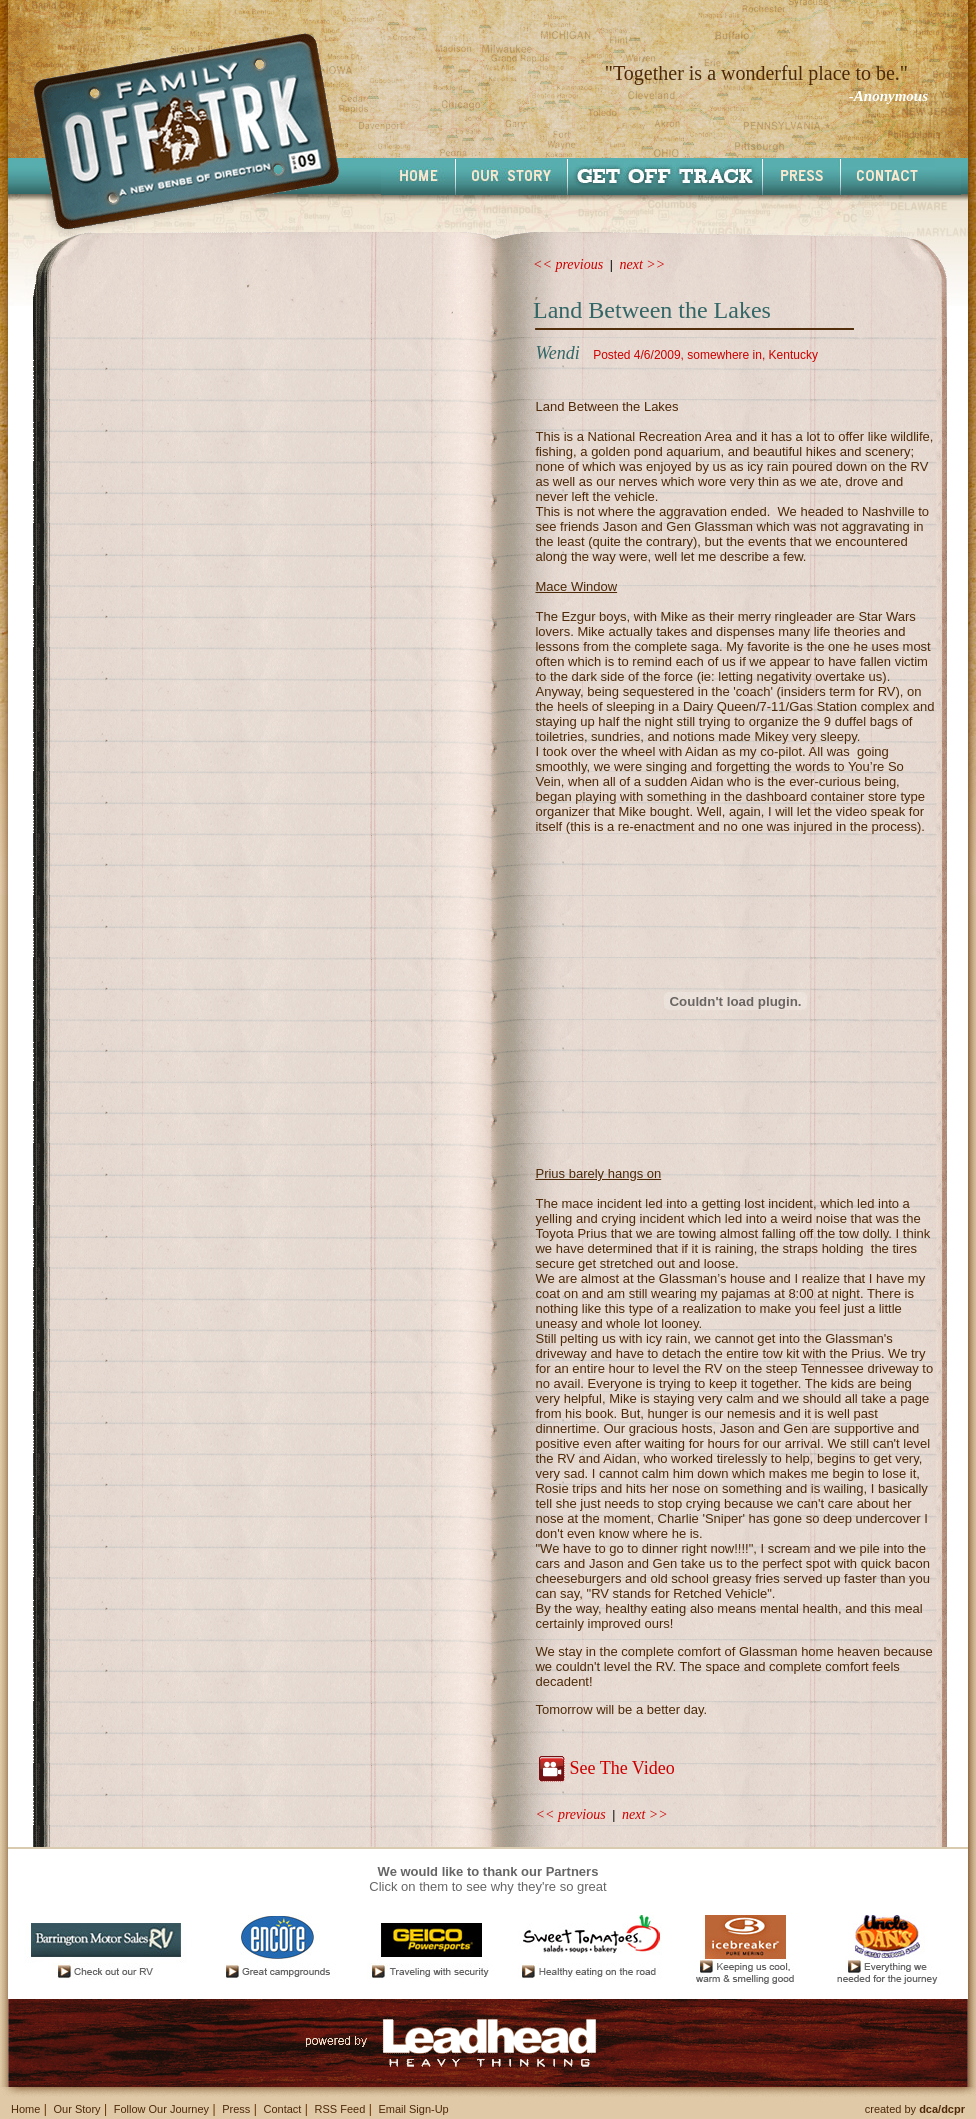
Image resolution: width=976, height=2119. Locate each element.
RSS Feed (340, 2109)
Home (25, 2109)
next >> (643, 264)
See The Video (621, 1768)
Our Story (76, 2109)
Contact (282, 2109)
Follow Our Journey (161, 2109)
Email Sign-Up (413, 2109)
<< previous (568, 264)
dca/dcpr (942, 2109)
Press (236, 2109)
